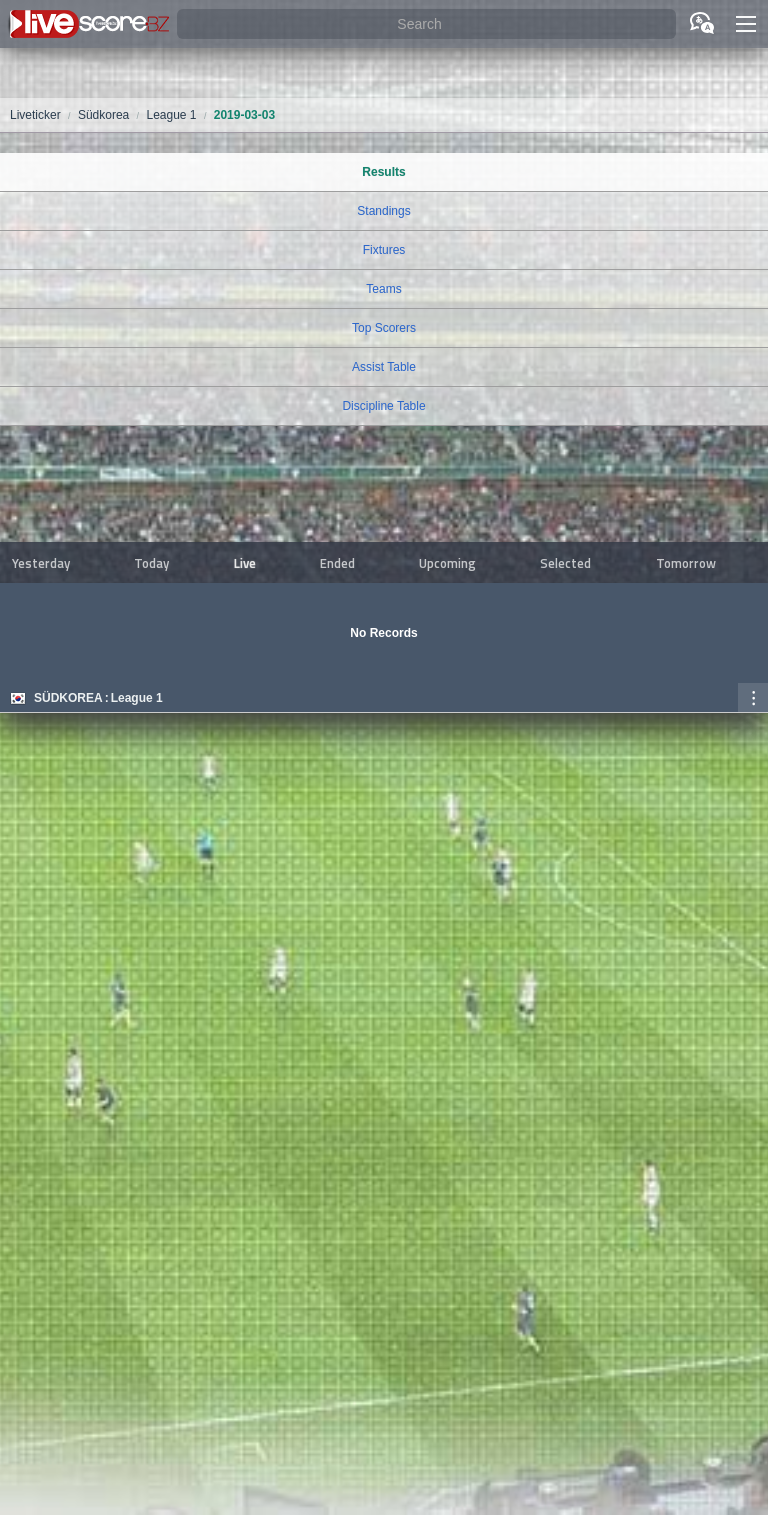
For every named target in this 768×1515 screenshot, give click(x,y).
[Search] (426, 24)
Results (383, 172)
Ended (337, 563)
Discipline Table (383, 406)
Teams (383, 289)
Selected (565, 563)
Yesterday (41, 563)
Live (245, 563)
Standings (383, 211)
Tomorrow (686, 563)
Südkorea (68, 698)
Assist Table (384, 367)
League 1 (137, 698)
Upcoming (447, 563)
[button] (746, 24)
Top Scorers (384, 328)
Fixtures (384, 250)
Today (151, 563)
